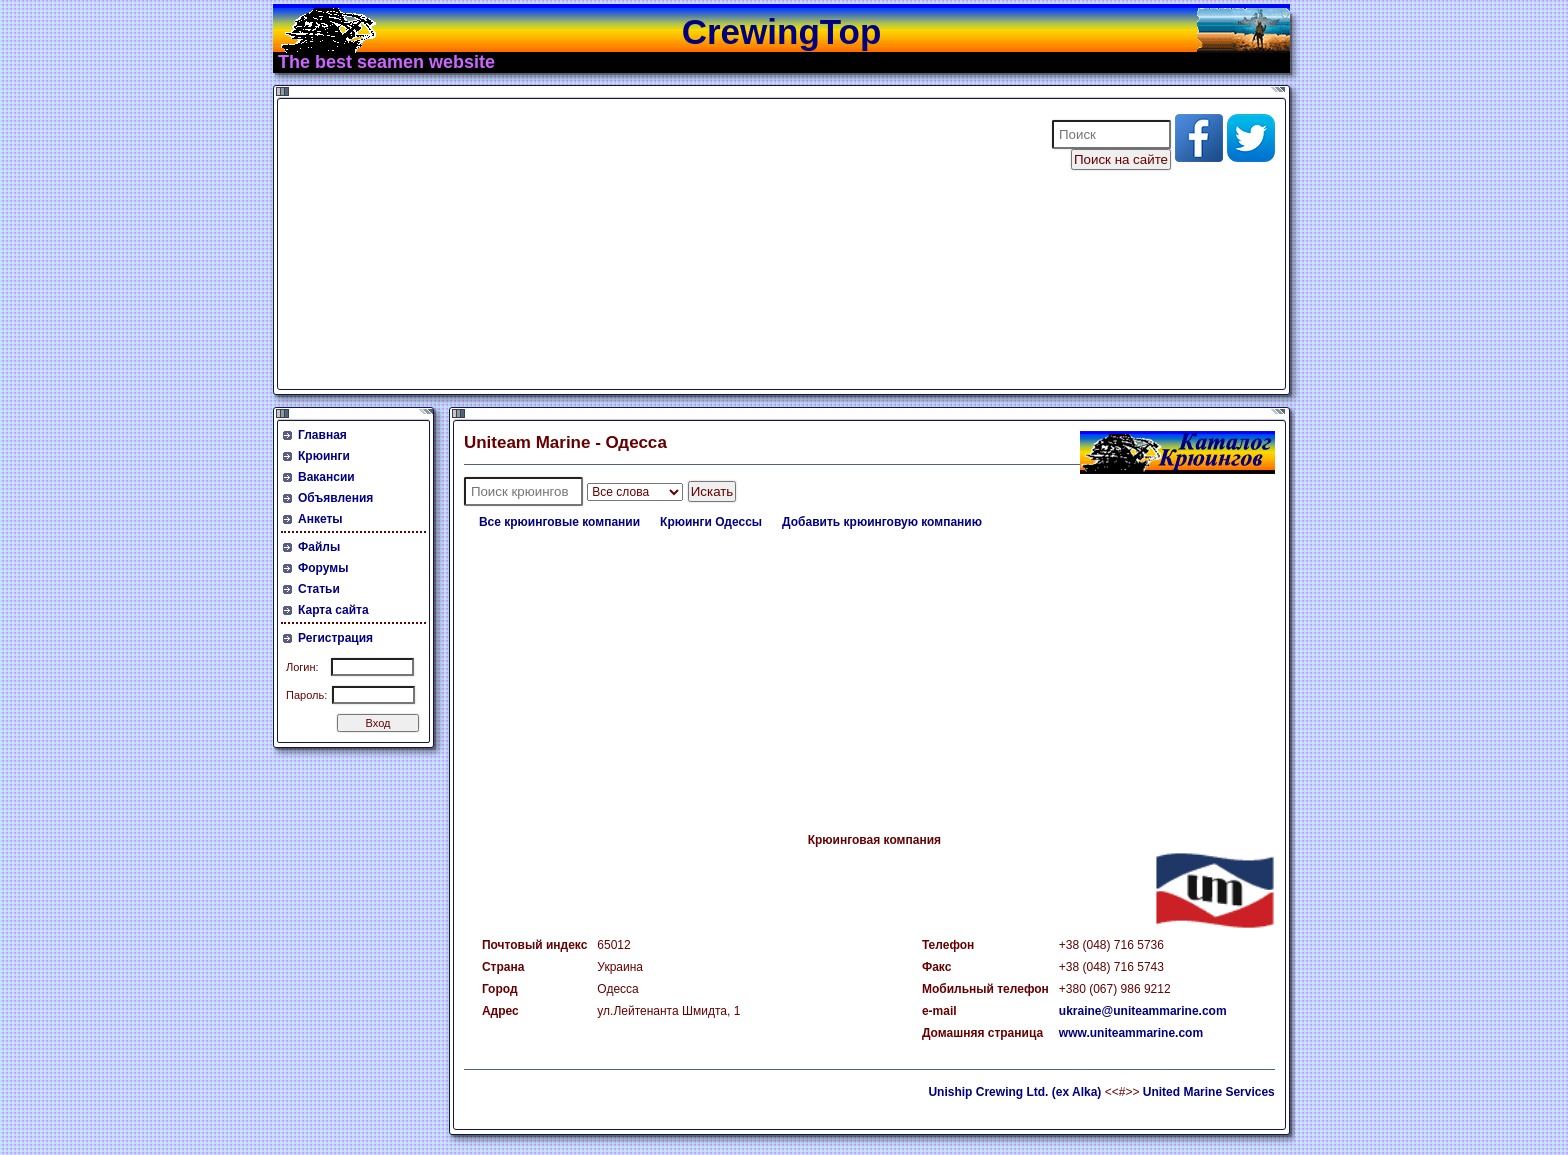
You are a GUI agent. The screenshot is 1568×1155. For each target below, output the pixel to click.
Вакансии (326, 477)
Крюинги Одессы (711, 522)
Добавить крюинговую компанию (882, 522)
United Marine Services (1209, 1092)
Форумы (323, 568)
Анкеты (320, 519)
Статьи (319, 589)
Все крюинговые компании (559, 522)
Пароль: (306, 695)
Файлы (319, 547)
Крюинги (324, 456)
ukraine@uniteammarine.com (1143, 1011)
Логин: (302, 667)
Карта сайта (333, 610)
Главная (322, 435)
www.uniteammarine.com (1131, 1033)
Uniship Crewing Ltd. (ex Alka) (1014, 1092)
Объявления (335, 498)
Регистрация (335, 638)
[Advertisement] (652, 244)
